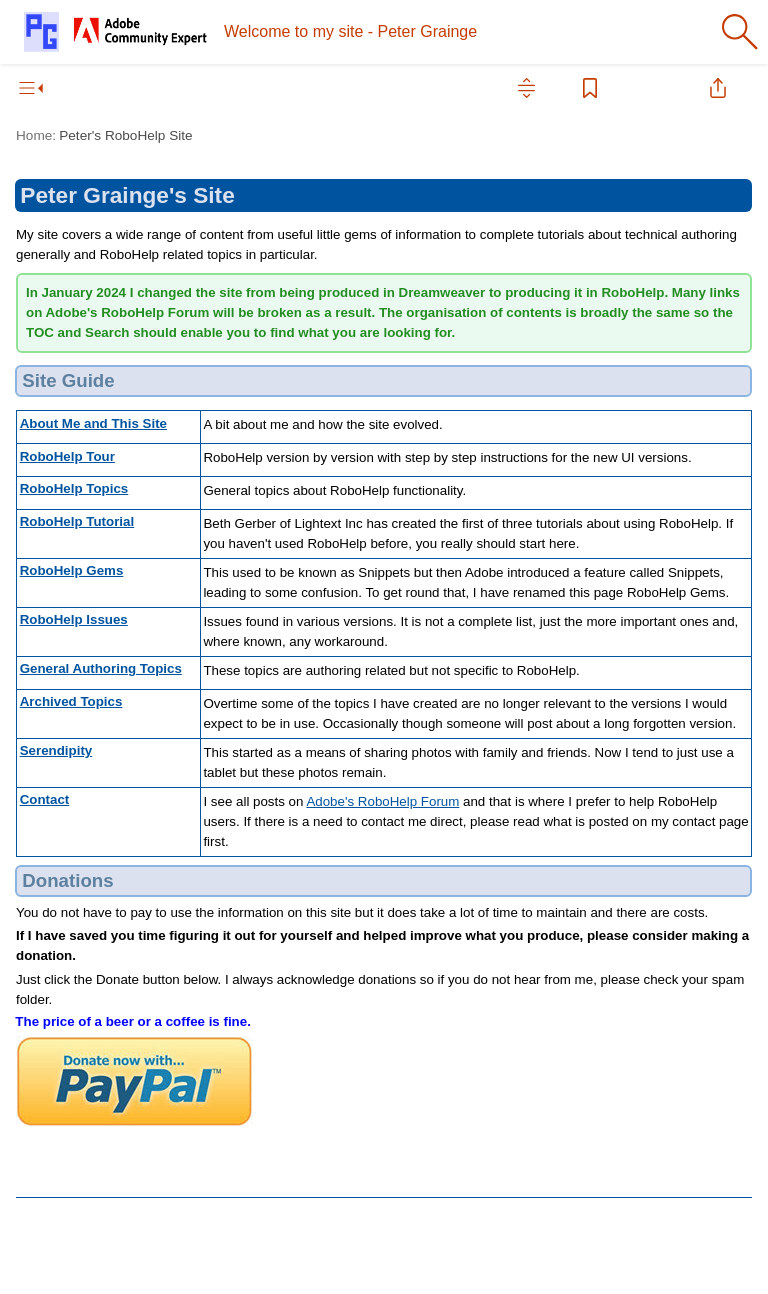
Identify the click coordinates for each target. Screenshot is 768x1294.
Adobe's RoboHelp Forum (382, 801)
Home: (36, 135)
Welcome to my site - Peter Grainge (350, 31)
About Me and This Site (93, 423)
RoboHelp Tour (67, 456)
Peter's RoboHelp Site (125, 135)
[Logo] (116, 32)
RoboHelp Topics (74, 488)
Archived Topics (71, 701)
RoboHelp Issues (74, 619)
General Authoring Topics (101, 668)
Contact (45, 799)
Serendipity (56, 750)
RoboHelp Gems (72, 570)
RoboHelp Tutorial (77, 521)
